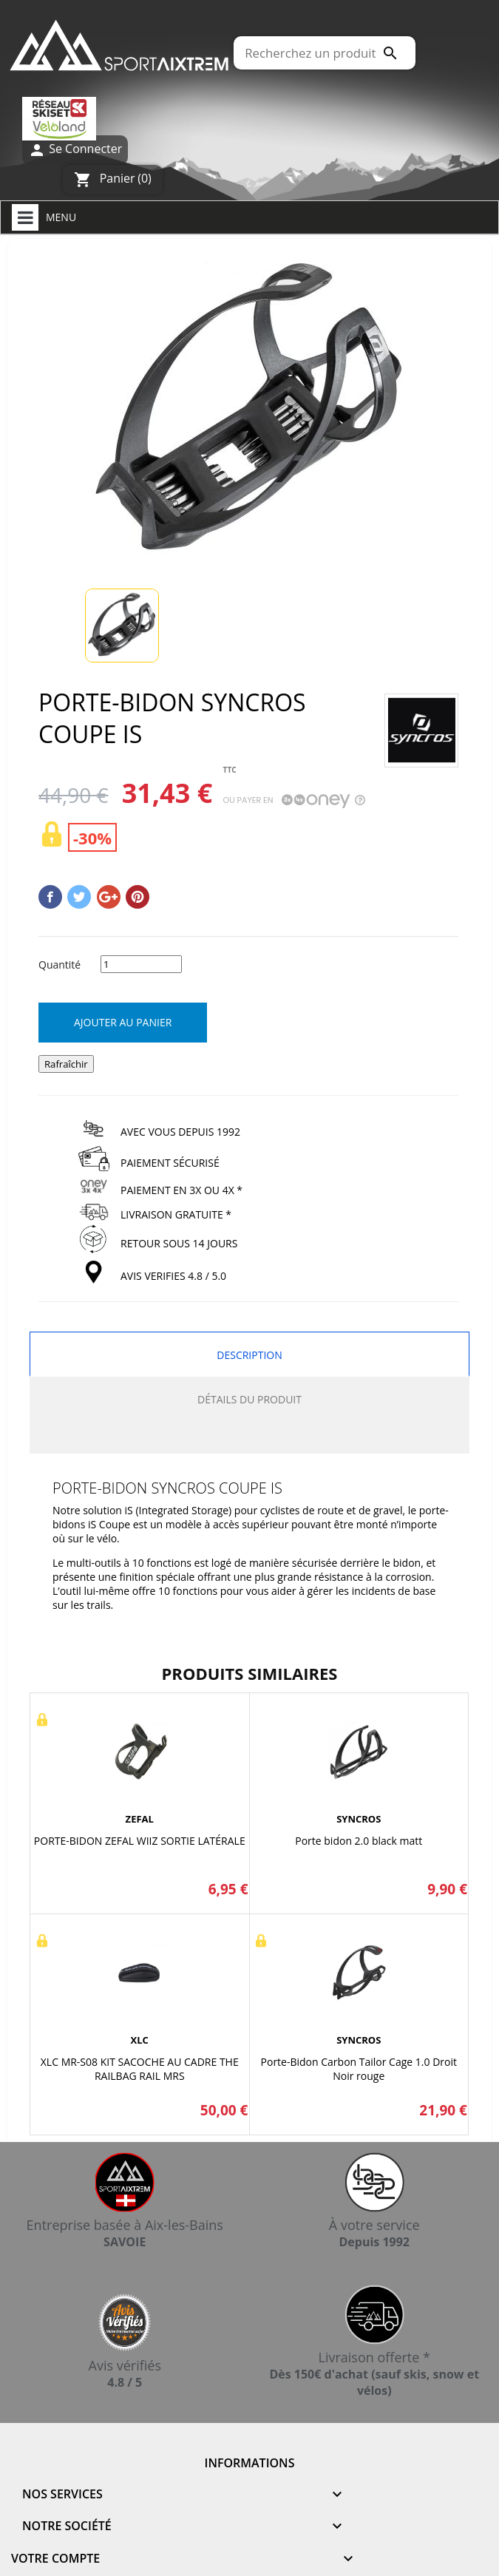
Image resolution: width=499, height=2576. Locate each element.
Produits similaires (250, 1673)
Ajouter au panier (123, 1022)
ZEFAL (140, 1819)
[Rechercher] (324, 53)
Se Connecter (75, 149)
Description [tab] (249, 1355)
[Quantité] (141, 964)
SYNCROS (358, 1819)
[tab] (249, 1438)
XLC (140, 2040)
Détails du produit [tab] (249, 1399)
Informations (250, 2463)
